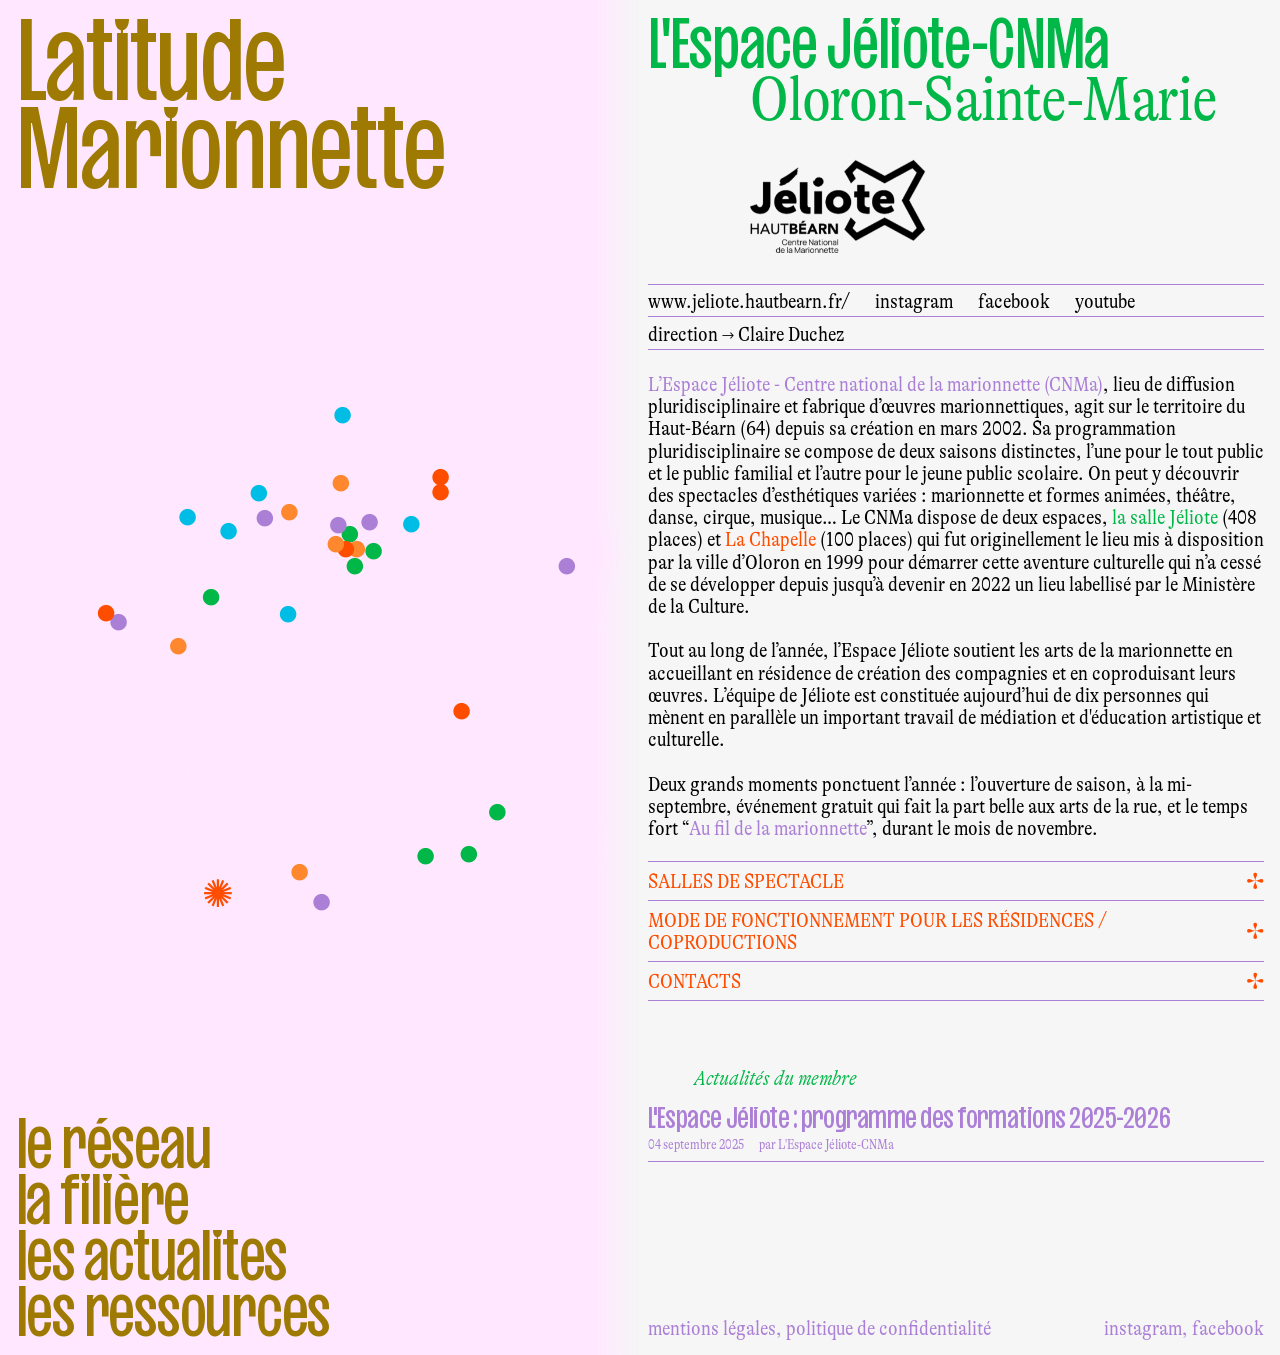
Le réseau (113, 1143)
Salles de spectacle (746, 881)
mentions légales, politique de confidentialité (819, 1328)
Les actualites (152, 1255)
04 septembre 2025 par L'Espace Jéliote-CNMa (948, 1124)
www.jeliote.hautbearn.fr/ (749, 301)
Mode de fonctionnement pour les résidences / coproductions (877, 931)
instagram (914, 301)
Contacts (694, 981)
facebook (1014, 301)
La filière (103, 1199)
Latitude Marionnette (231, 104)
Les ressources (173, 1311)
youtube (1105, 301)
